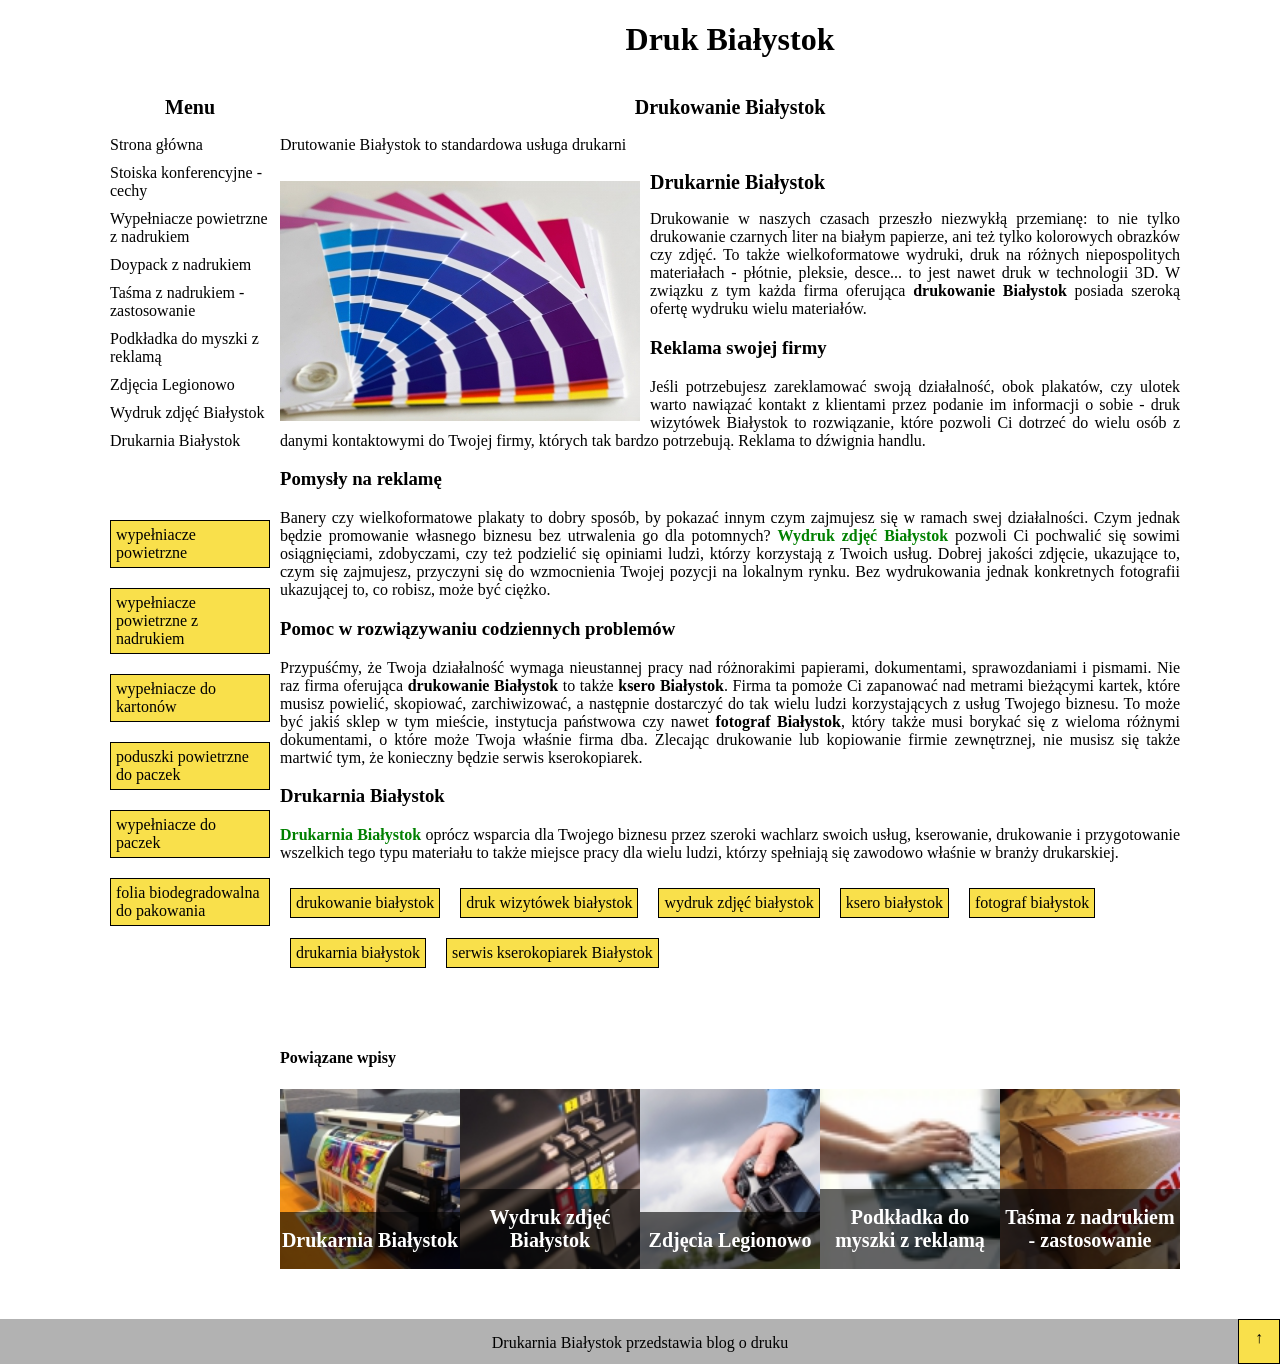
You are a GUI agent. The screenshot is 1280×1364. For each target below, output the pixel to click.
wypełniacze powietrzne (156, 543)
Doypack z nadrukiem (180, 264)
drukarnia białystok (358, 952)
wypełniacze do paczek (166, 833)
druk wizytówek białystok (549, 902)
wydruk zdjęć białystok (738, 902)
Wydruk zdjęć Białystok (187, 412)
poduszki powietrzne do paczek (182, 765)
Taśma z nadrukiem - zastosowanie (177, 301)
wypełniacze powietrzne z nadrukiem (157, 620)
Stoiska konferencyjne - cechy (186, 181)
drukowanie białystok (365, 902)
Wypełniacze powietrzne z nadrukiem (189, 227)
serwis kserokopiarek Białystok (552, 952)
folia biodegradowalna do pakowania (188, 901)
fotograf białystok (1032, 902)
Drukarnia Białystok (175, 440)
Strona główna (156, 144)
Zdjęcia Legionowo (172, 384)
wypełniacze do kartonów (166, 697)
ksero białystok (894, 902)
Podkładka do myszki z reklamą (184, 347)
